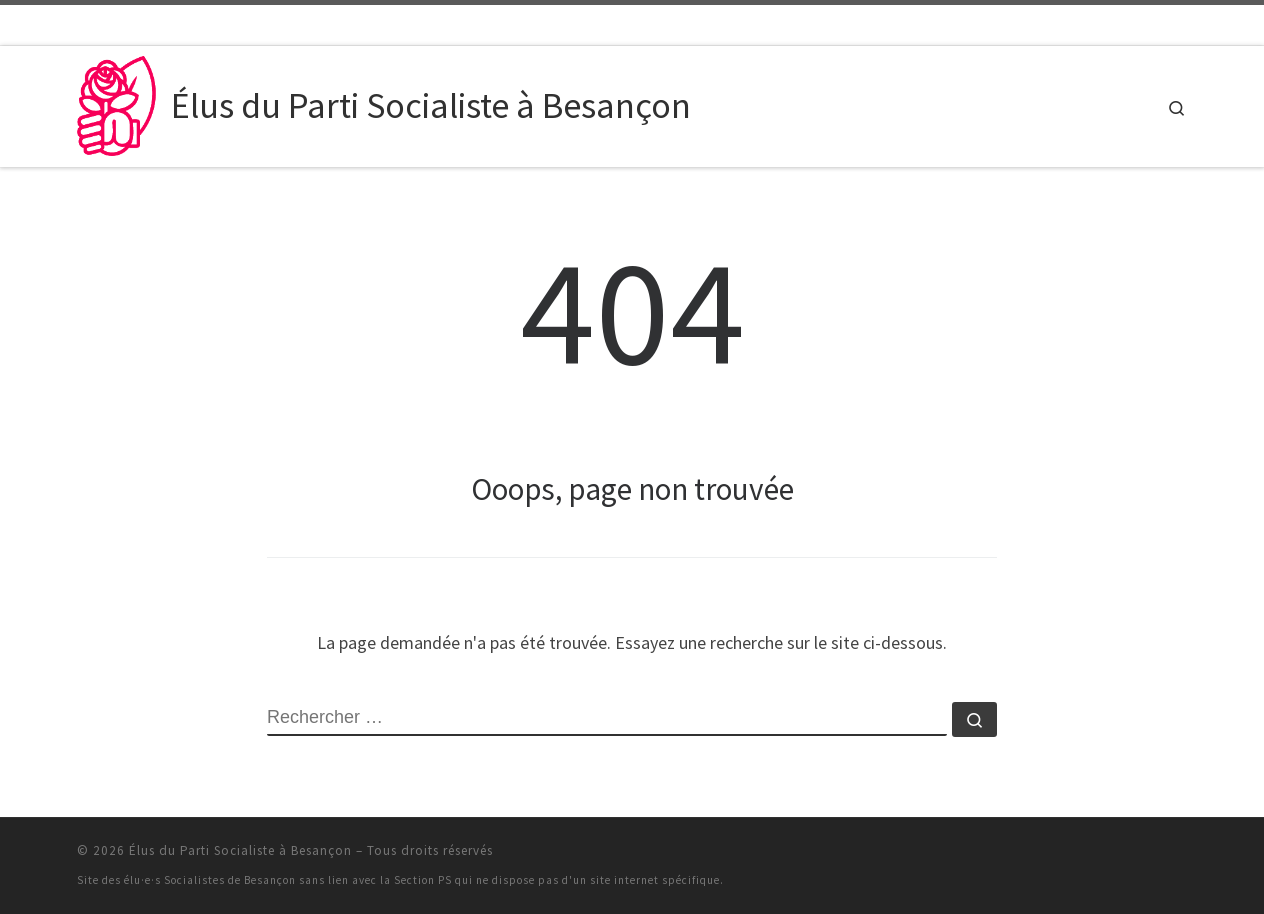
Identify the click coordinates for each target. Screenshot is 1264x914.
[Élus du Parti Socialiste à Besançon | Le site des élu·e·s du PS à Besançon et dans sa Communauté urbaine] (120, 102)
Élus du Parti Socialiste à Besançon (240, 850)
